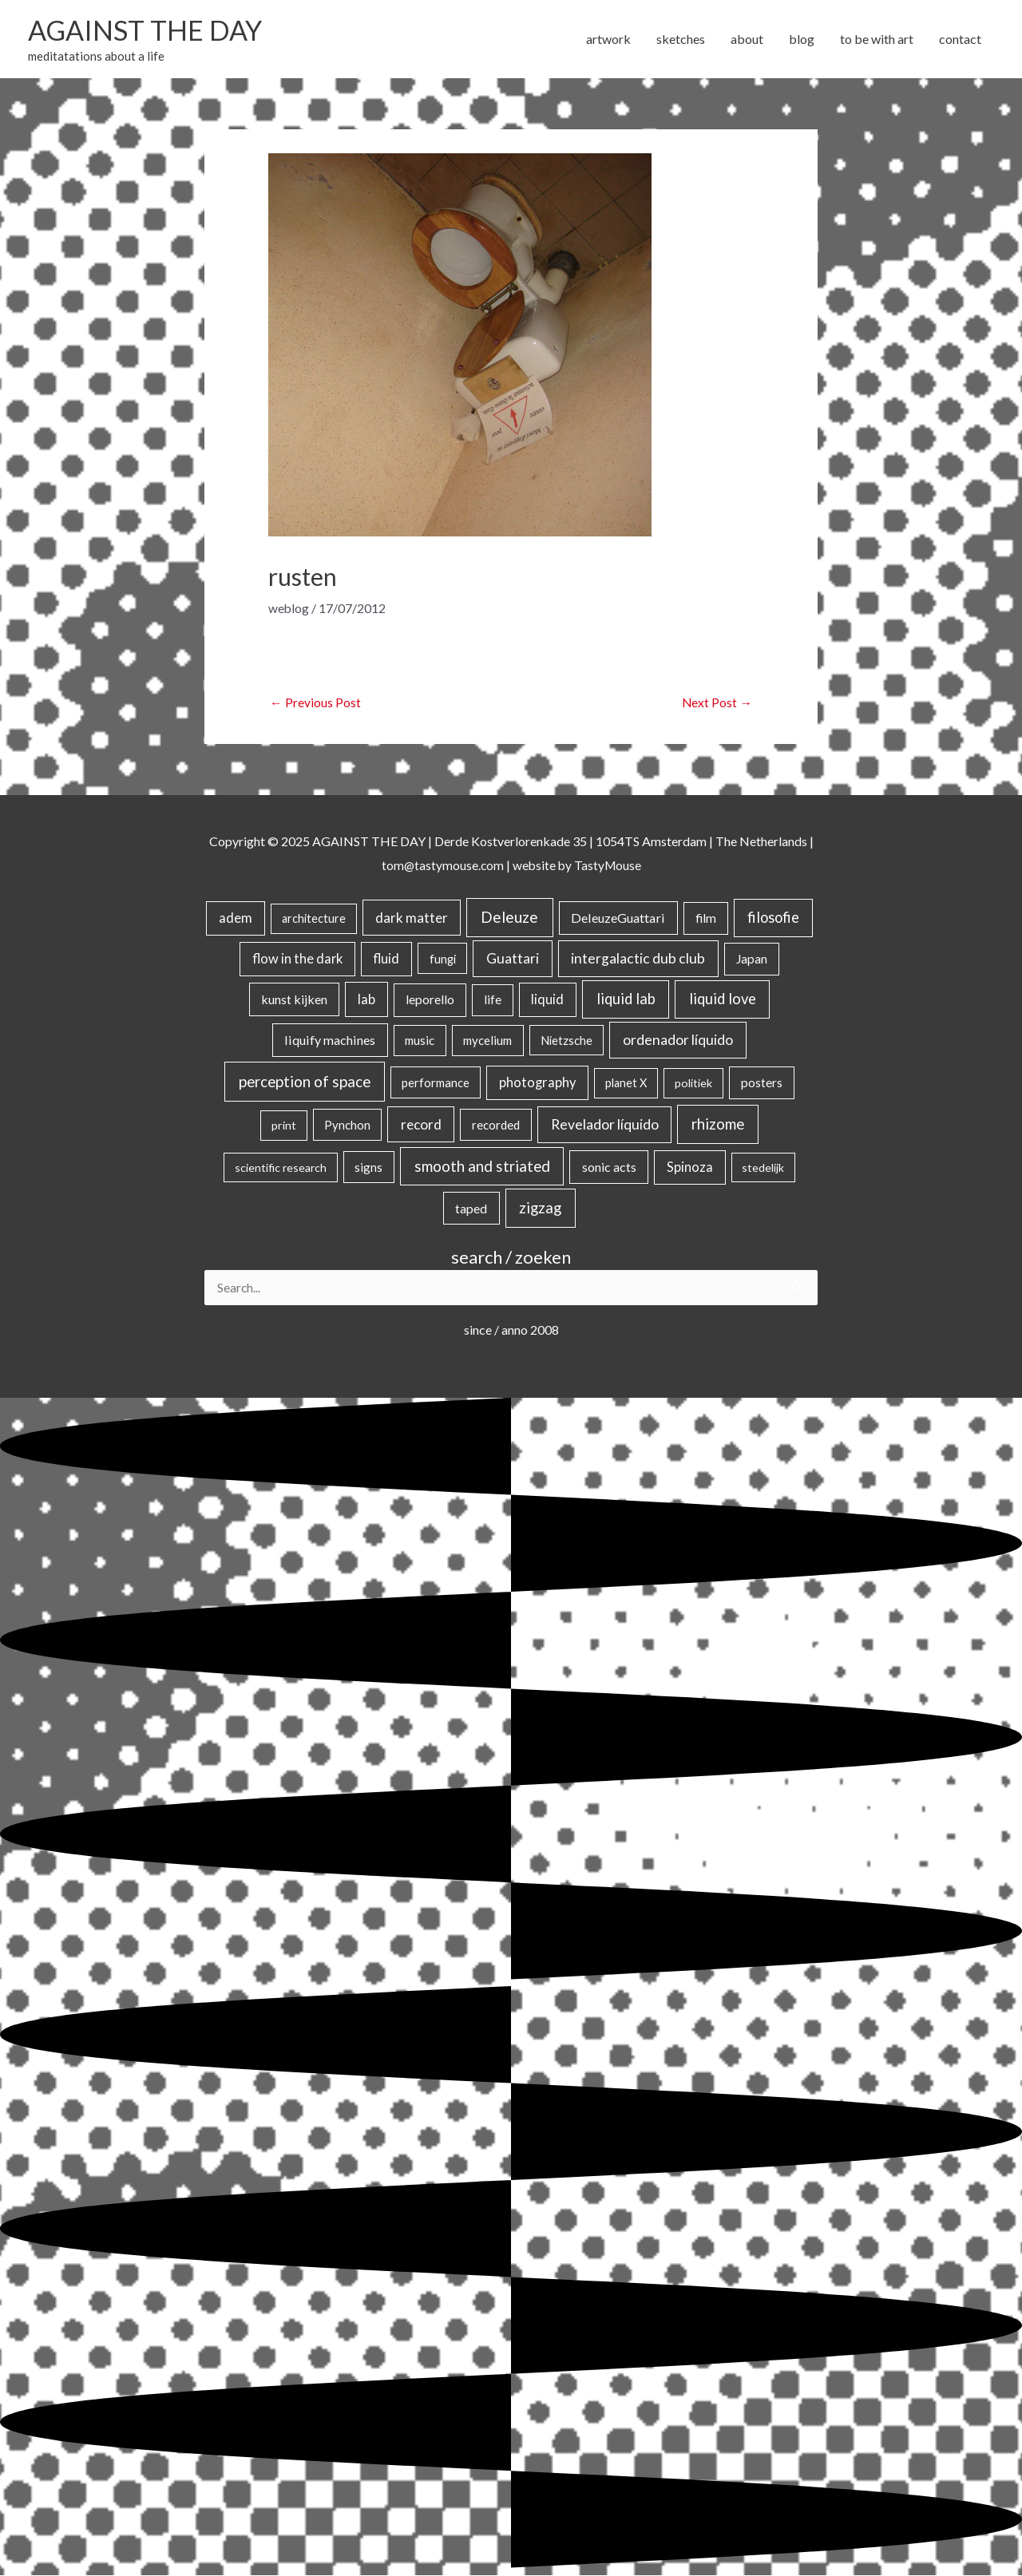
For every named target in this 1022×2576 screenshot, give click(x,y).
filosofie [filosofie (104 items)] (773, 918)
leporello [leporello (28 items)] (430, 1000)
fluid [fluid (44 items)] (386, 959)
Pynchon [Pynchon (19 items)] (347, 1125)
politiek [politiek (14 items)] (693, 1083)
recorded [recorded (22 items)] (496, 1125)
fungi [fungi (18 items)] (443, 959)
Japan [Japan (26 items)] (751, 959)
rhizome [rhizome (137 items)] (717, 1124)
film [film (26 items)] (705, 919)
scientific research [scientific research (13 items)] (281, 1168)
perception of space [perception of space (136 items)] (304, 1082)
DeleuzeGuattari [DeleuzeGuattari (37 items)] (618, 918)
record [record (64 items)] (421, 1125)
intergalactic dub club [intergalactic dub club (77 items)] (638, 958)
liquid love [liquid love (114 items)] (722, 999)
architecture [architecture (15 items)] (314, 919)
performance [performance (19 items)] (435, 1083)
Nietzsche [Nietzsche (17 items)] (566, 1041)
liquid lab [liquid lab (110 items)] (626, 999)
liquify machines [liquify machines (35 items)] (329, 1040)
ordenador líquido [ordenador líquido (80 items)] (678, 1040)
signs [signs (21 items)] (368, 1168)
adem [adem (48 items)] (235, 919)
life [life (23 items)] (492, 1000)
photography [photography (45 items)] (537, 1083)
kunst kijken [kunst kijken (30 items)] (294, 999)
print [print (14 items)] (283, 1126)
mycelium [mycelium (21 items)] (487, 1041)
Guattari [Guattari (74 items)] (512, 958)
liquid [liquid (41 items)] (547, 999)
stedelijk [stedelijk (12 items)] (763, 1168)
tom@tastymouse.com (441, 865)
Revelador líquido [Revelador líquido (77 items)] (605, 1125)
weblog (289, 607)
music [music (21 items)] (419, 1041)
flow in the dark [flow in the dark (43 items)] (297, 959)
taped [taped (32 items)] (471, 1208)
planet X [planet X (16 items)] (626, 1083)
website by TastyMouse (578, 865)
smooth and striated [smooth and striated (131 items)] (482, 1167)
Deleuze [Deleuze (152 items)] (509, 917)
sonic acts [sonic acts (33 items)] (609, 1167)
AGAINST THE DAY (148, 29)
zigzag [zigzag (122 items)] (540, 1208)
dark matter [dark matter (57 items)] (411, 918)
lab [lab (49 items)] (366, 999)
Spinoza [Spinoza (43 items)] (690, 1168)
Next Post (716, 702)
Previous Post (315, 702)
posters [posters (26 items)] (761, 1083)
